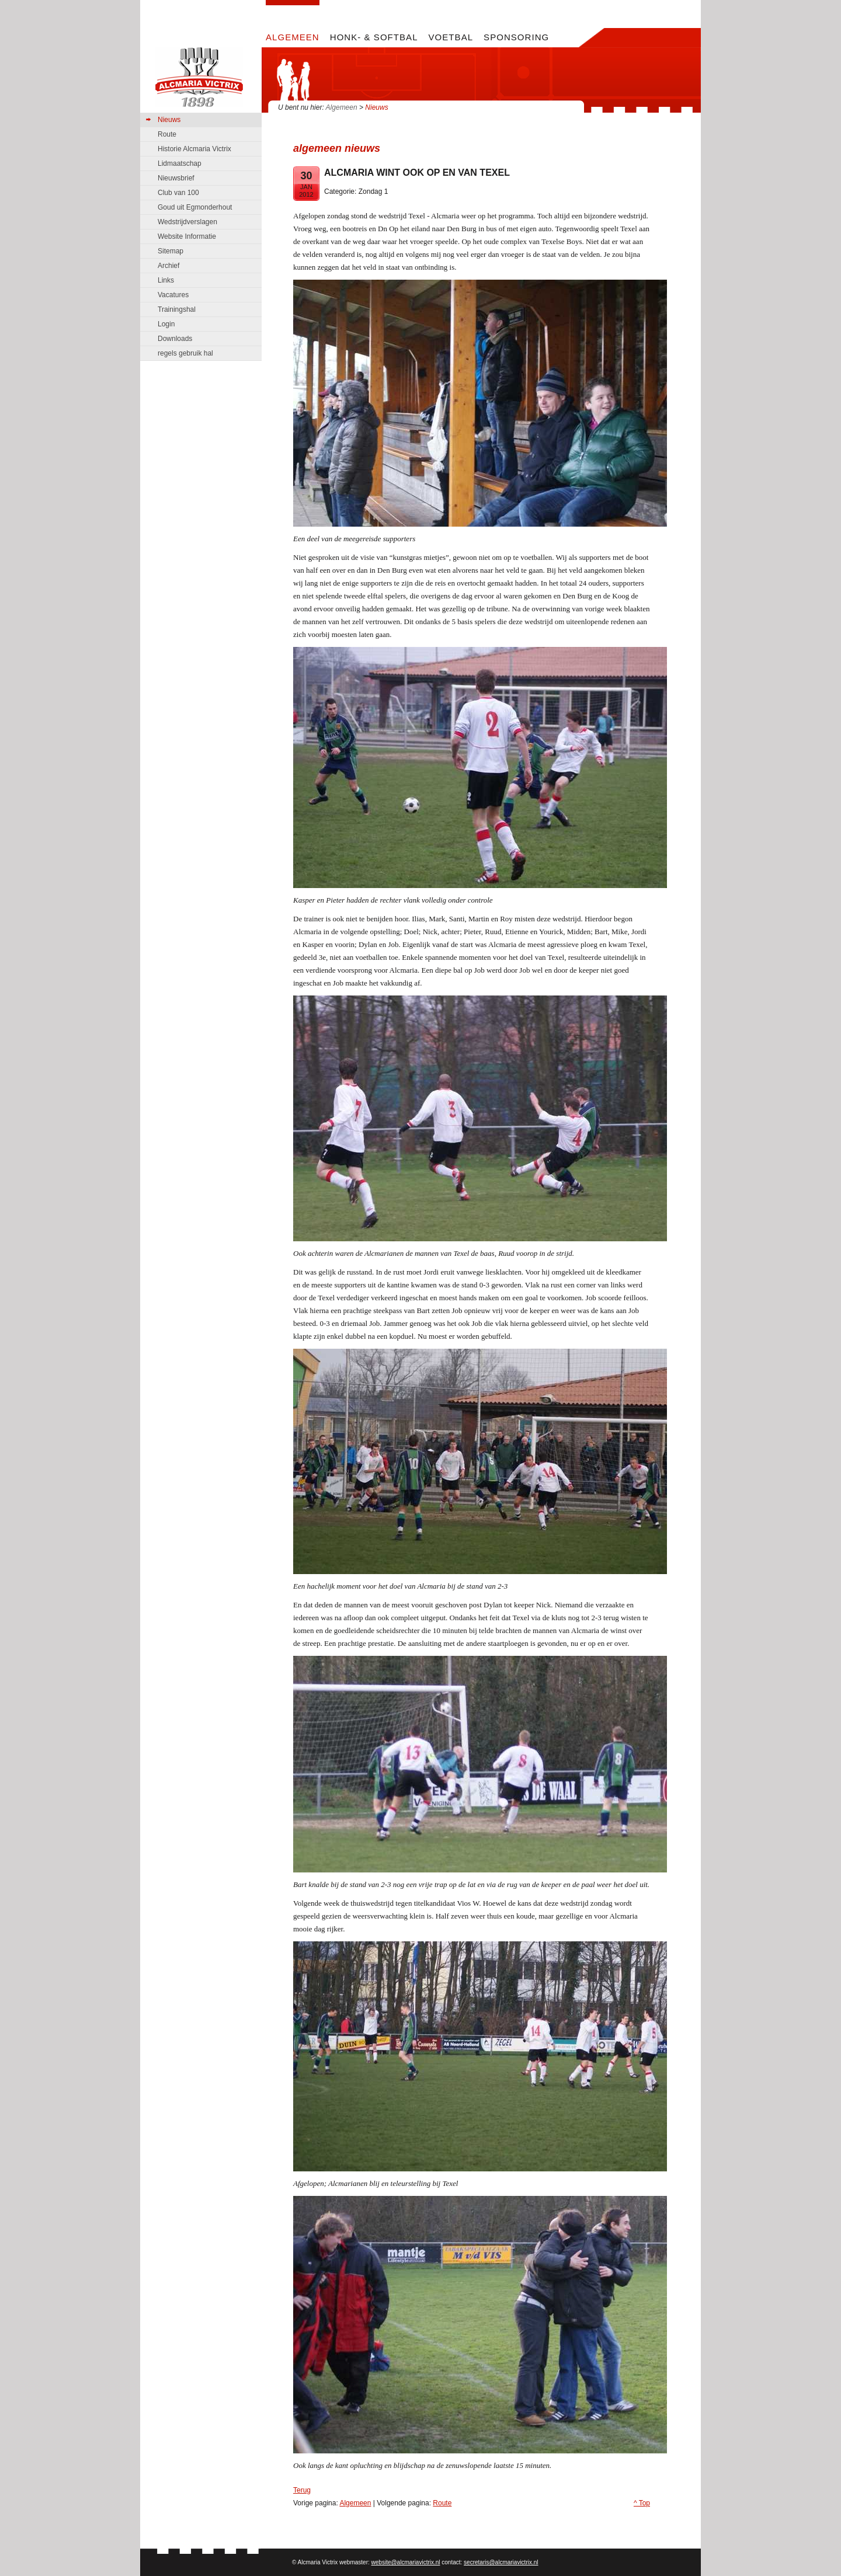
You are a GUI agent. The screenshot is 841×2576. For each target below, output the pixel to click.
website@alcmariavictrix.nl (405, 2562)
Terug (302, 2490)
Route (442, 2503)
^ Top (642, 2503)
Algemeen (341, 107)
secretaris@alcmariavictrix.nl (501, 2562)
